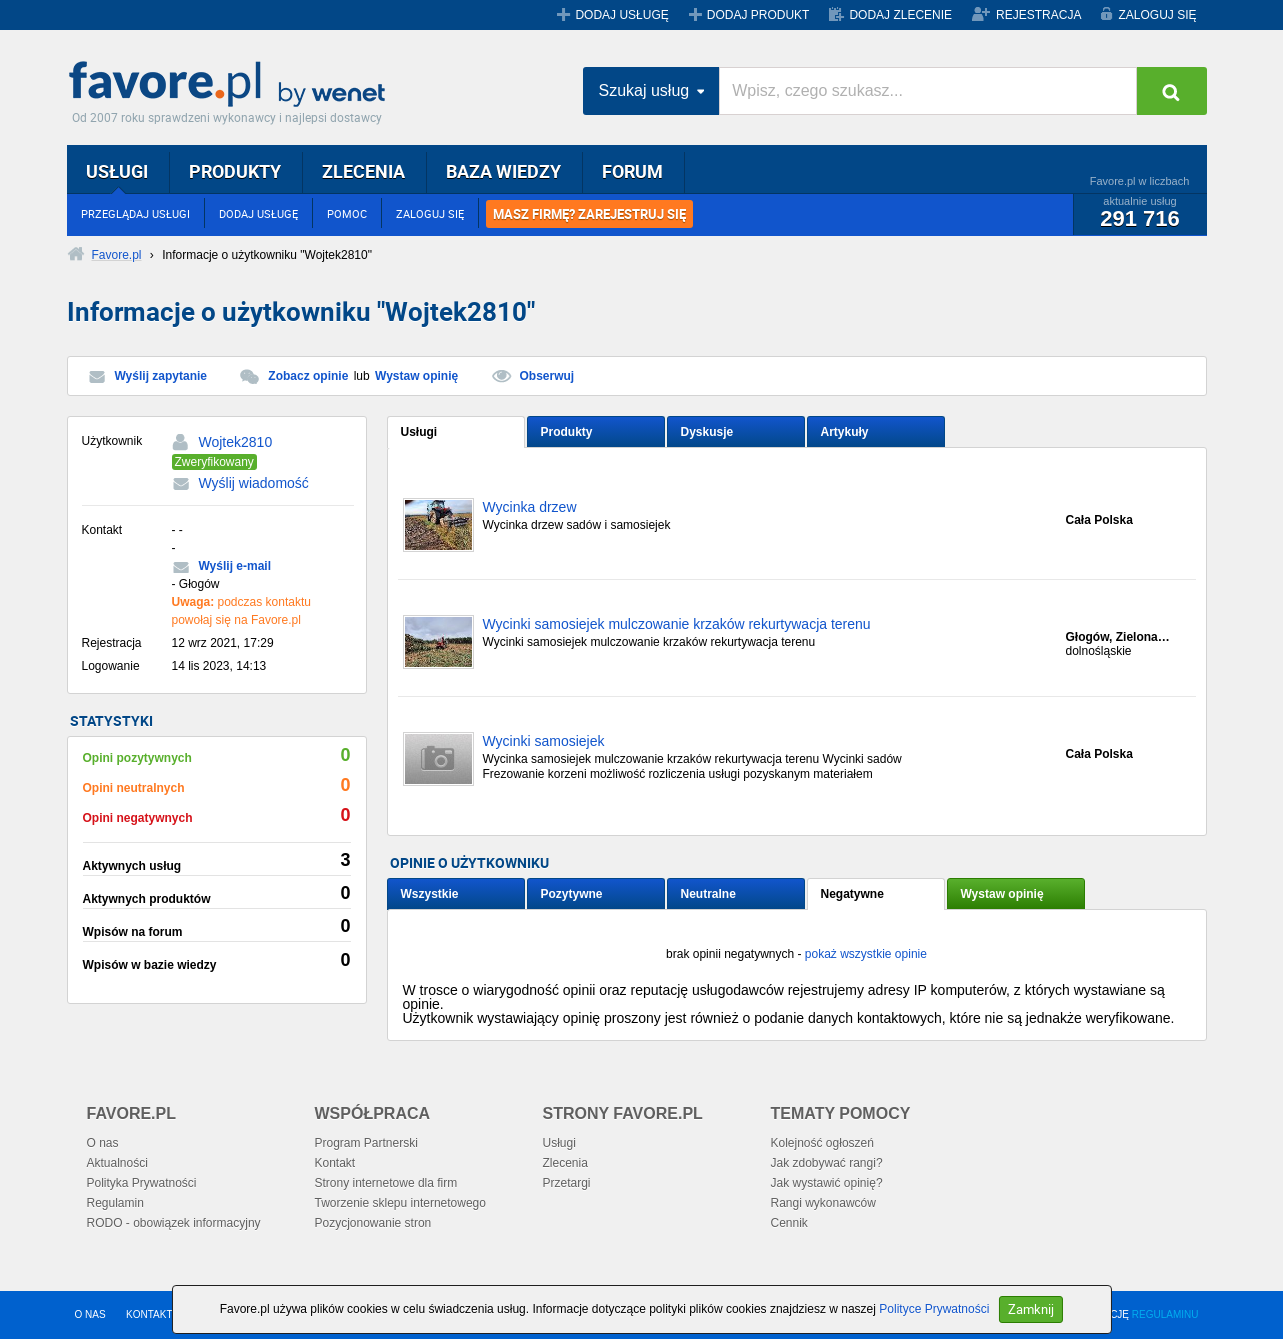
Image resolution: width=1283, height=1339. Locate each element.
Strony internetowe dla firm (386, 1183)
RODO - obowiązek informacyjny (174, 1223)
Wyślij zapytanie (161, 376)
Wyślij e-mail (235, 566)
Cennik (789, 1223)
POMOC (347, 213)
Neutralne (708, 894)
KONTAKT (149, 1314)
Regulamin (115, 1203)
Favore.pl (232, 85)
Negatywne (852, 894)
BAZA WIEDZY (503, 171)
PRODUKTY (235, 171)
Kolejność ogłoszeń (822, 1143)
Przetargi (567, 1183)
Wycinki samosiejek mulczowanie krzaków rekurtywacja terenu (677, 624)
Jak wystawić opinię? (827, 1183)
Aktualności (117, 1163)
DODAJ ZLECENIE (900, 15)
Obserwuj (547, 376)
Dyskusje (707, 432)
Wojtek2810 (236, 442)
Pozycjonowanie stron (373, 1223)
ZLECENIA (363, 171)
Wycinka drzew (530, 507)
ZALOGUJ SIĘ (1157, 15)
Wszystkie (430, 894)
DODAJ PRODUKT (758, 15)
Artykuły (845, 432)
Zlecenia (565, 1163)
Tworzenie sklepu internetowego (400, 1203)
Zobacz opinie (308, 376)
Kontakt (335, 1163)
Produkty (567, 432)
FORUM (632, 171)
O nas (103, 1143)
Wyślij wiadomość (254, 483)
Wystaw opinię (416, 376)
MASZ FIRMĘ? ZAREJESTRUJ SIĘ (589, 214)
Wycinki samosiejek (544, 741)
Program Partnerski (366, 1143)
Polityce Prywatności (934, 1309)
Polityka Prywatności (142, 1183)
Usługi (419, 432)
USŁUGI (117, 171)
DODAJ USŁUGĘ (621, 15)
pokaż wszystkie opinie (866, 954)
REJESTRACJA (1038, 15)
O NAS (90, 1314)
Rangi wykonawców (823, 1203)
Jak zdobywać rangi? (827, 1163)
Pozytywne (572, 894)
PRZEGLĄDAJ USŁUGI (135, 213)
